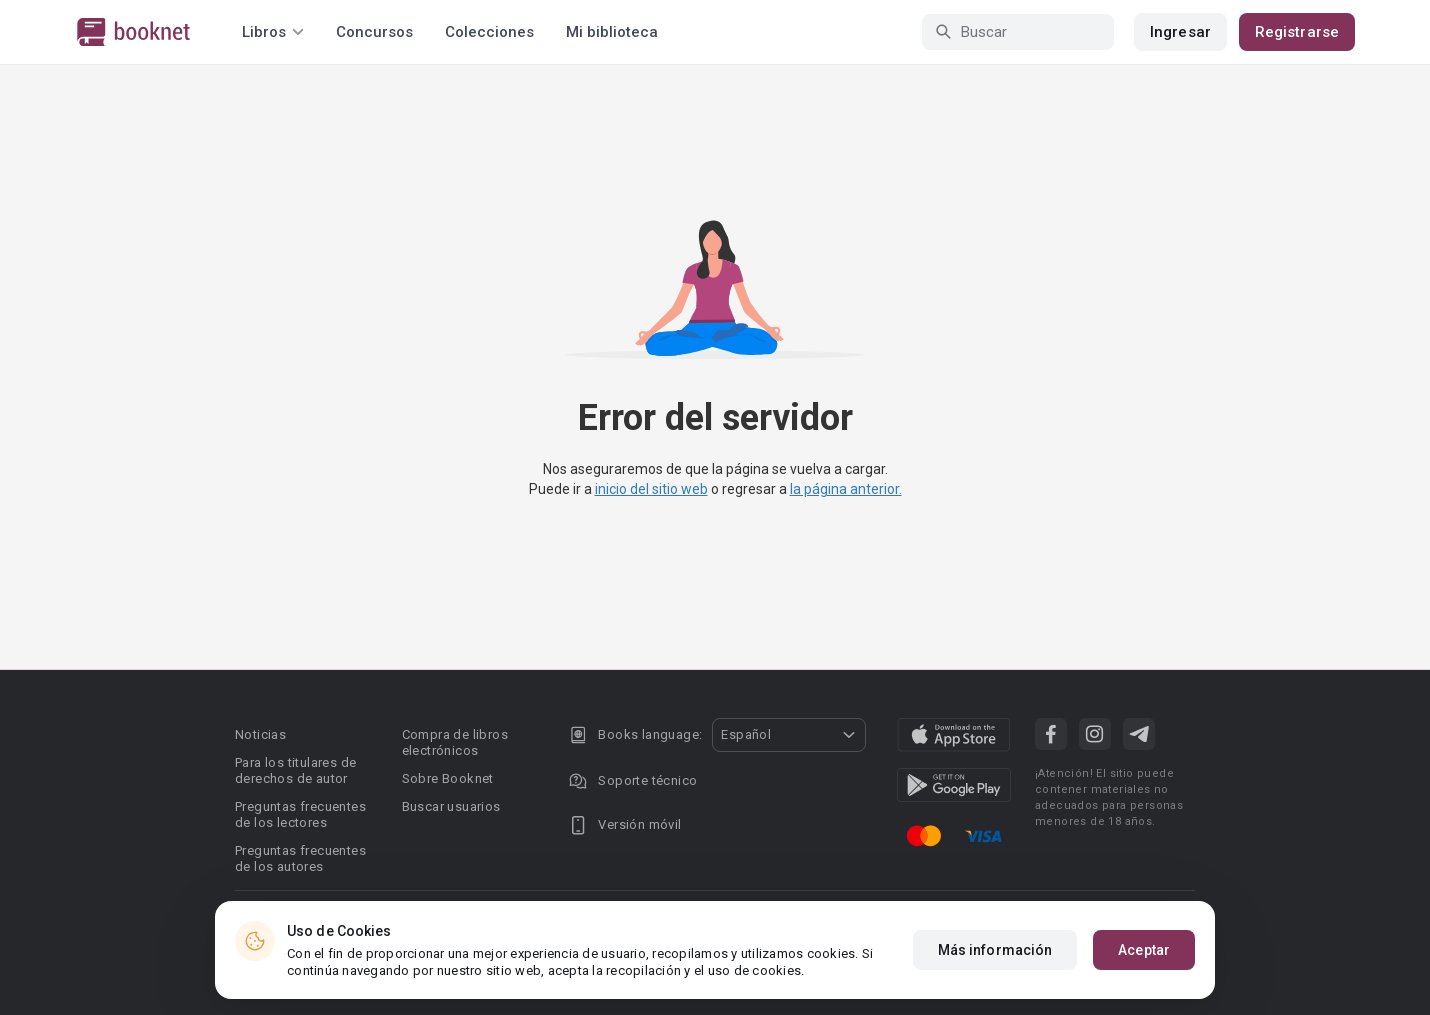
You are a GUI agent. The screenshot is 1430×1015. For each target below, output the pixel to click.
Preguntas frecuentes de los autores (300, 858)
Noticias (260, 734)
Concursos (374, 32)
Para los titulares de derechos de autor (295, 770)
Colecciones (489, 32)
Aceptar (1144, 954)
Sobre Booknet (448, 778)
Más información (995, 954)
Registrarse (1297, 32)
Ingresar (1180, 32)
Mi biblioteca (612, 32)
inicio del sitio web (651, 489)
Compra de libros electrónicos (455, 742)
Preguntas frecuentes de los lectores (300, 814)
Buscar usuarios (451, 806)
